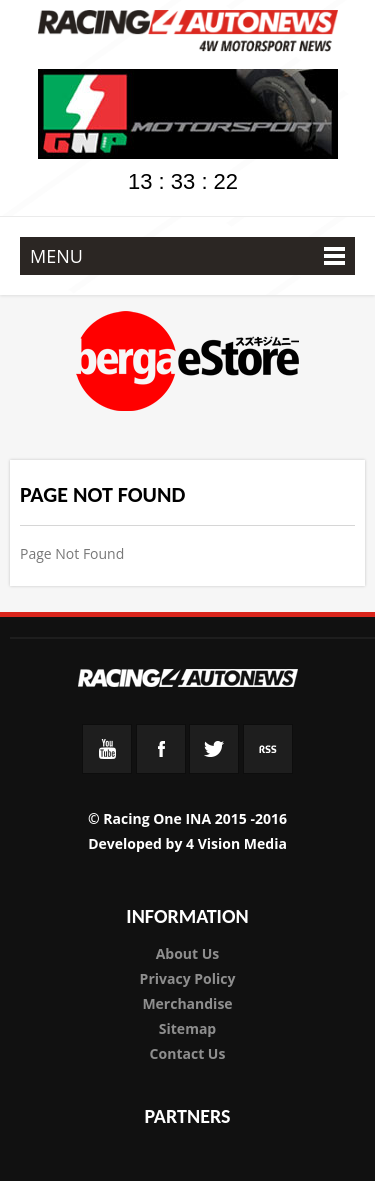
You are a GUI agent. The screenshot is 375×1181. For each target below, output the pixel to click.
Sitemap (187, 1028)
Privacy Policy (188, 978)
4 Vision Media (236, 843)
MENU (187, 256)
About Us (188, 953)
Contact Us (188, 1053)
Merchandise (187, 1003)
